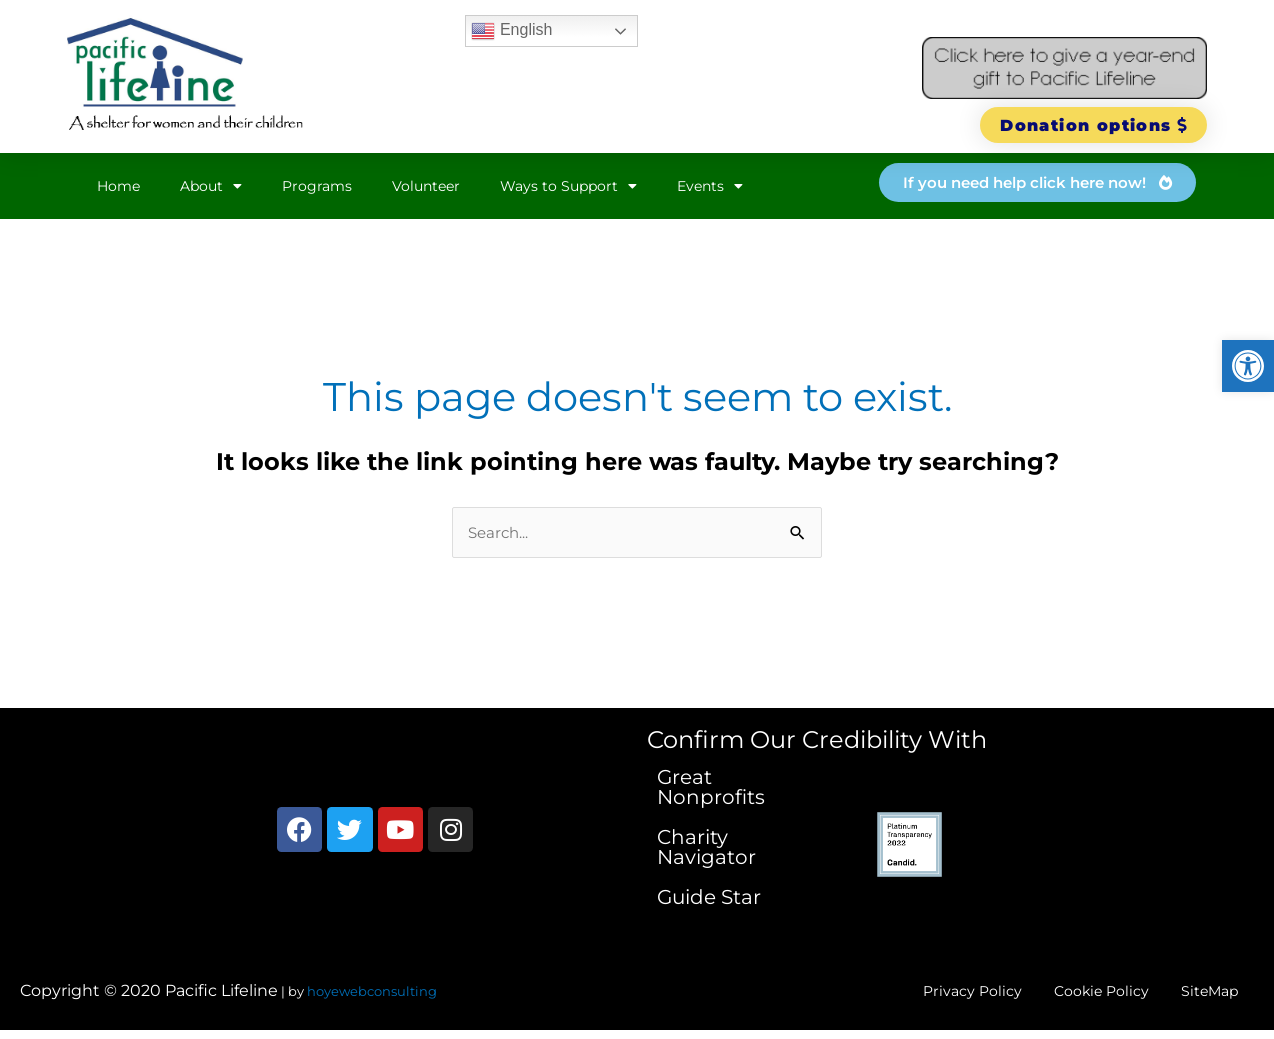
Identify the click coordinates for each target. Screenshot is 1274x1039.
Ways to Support (568, 186)
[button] (1248, 366)
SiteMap (1201, 995)
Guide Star (709, 898)
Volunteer (426, 186)
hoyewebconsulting (372, 996)
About (211, 186)
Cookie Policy (1075, 995)
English (511, 31)
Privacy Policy (928, 995)
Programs (317, 186)
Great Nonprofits (711, 788)
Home (118, 186)
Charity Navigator (706, 848)
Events (710, 186)
